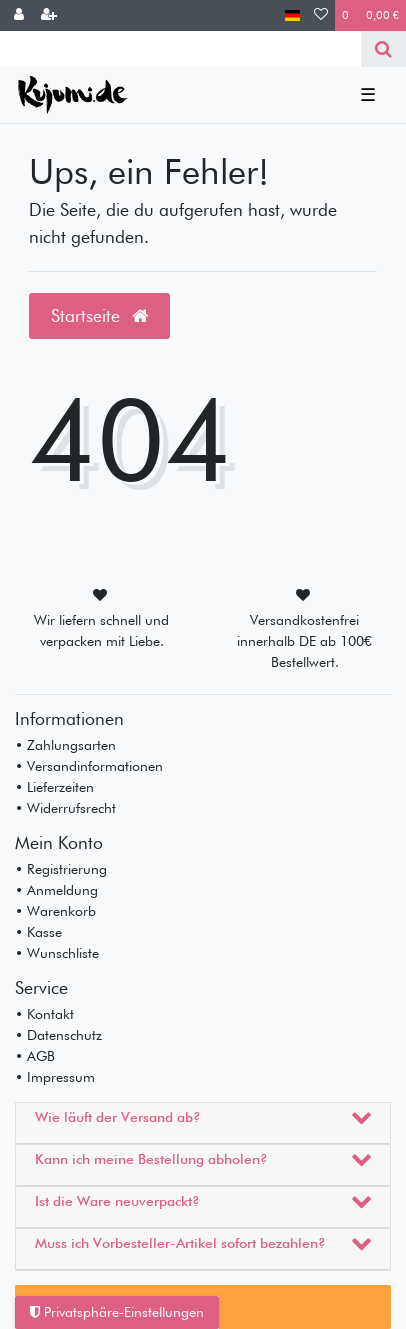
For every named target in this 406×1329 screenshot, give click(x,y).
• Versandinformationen (89, 766)
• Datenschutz (58, 1035)
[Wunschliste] (321, 15)
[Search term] (180, 49)
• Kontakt (44, 1014)
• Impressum (55, 1077)
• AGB (35, 1056)
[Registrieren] (49, 15)
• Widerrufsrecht (65, 808)
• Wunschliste (57, 953)
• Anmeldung (56, 890)
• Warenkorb (55, 911)
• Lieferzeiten (54, 787)
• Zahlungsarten (65, 745)
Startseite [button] (99, 315)
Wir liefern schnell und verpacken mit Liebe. (101, 630)
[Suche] (383, 49)
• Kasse (38, 932)
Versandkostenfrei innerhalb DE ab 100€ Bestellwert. (304, 641)
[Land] (292, 15)
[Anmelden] (19, 15)
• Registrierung (61, 869)
